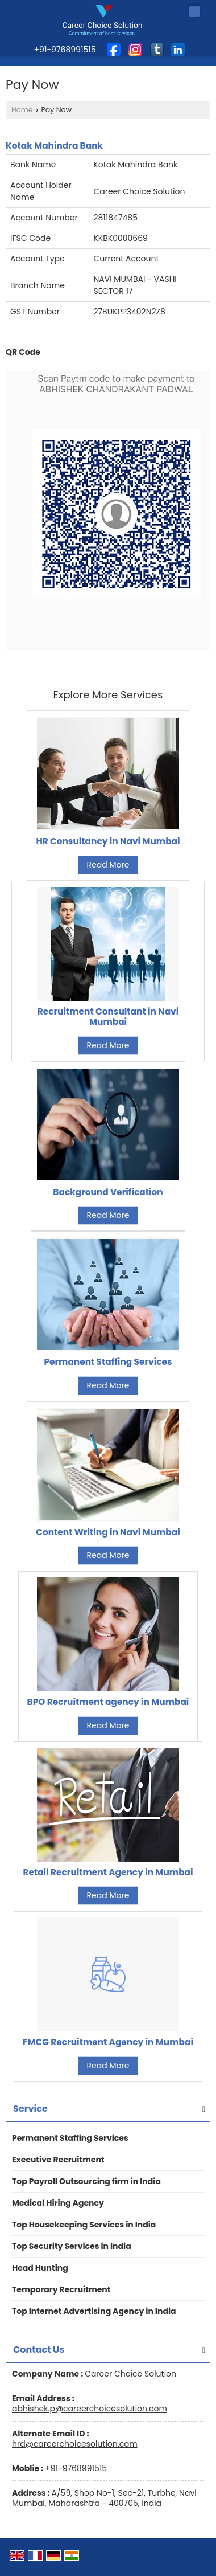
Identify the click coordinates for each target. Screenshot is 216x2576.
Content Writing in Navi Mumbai (108, 1532)
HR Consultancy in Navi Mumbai (108, 841)
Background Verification (108, 1192)
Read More (108, 864)
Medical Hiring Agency (58, 2203)
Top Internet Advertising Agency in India (94, 2311)
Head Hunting (40, 2268)
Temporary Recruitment (61, 2289)
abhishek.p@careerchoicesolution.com (89, 2408)
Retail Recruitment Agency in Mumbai (108, 1872)
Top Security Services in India (71, 2246)
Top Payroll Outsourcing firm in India (86, 2181)
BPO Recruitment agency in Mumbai (108, 1702)
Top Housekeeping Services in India (84, 2224)
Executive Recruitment (58, 2159)
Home (22, 110)
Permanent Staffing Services (108, 1362)
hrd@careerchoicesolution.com (75, 2444)
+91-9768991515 (76, 2468)
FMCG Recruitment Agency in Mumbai (108, 2042)
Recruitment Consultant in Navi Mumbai (108, 1016)
